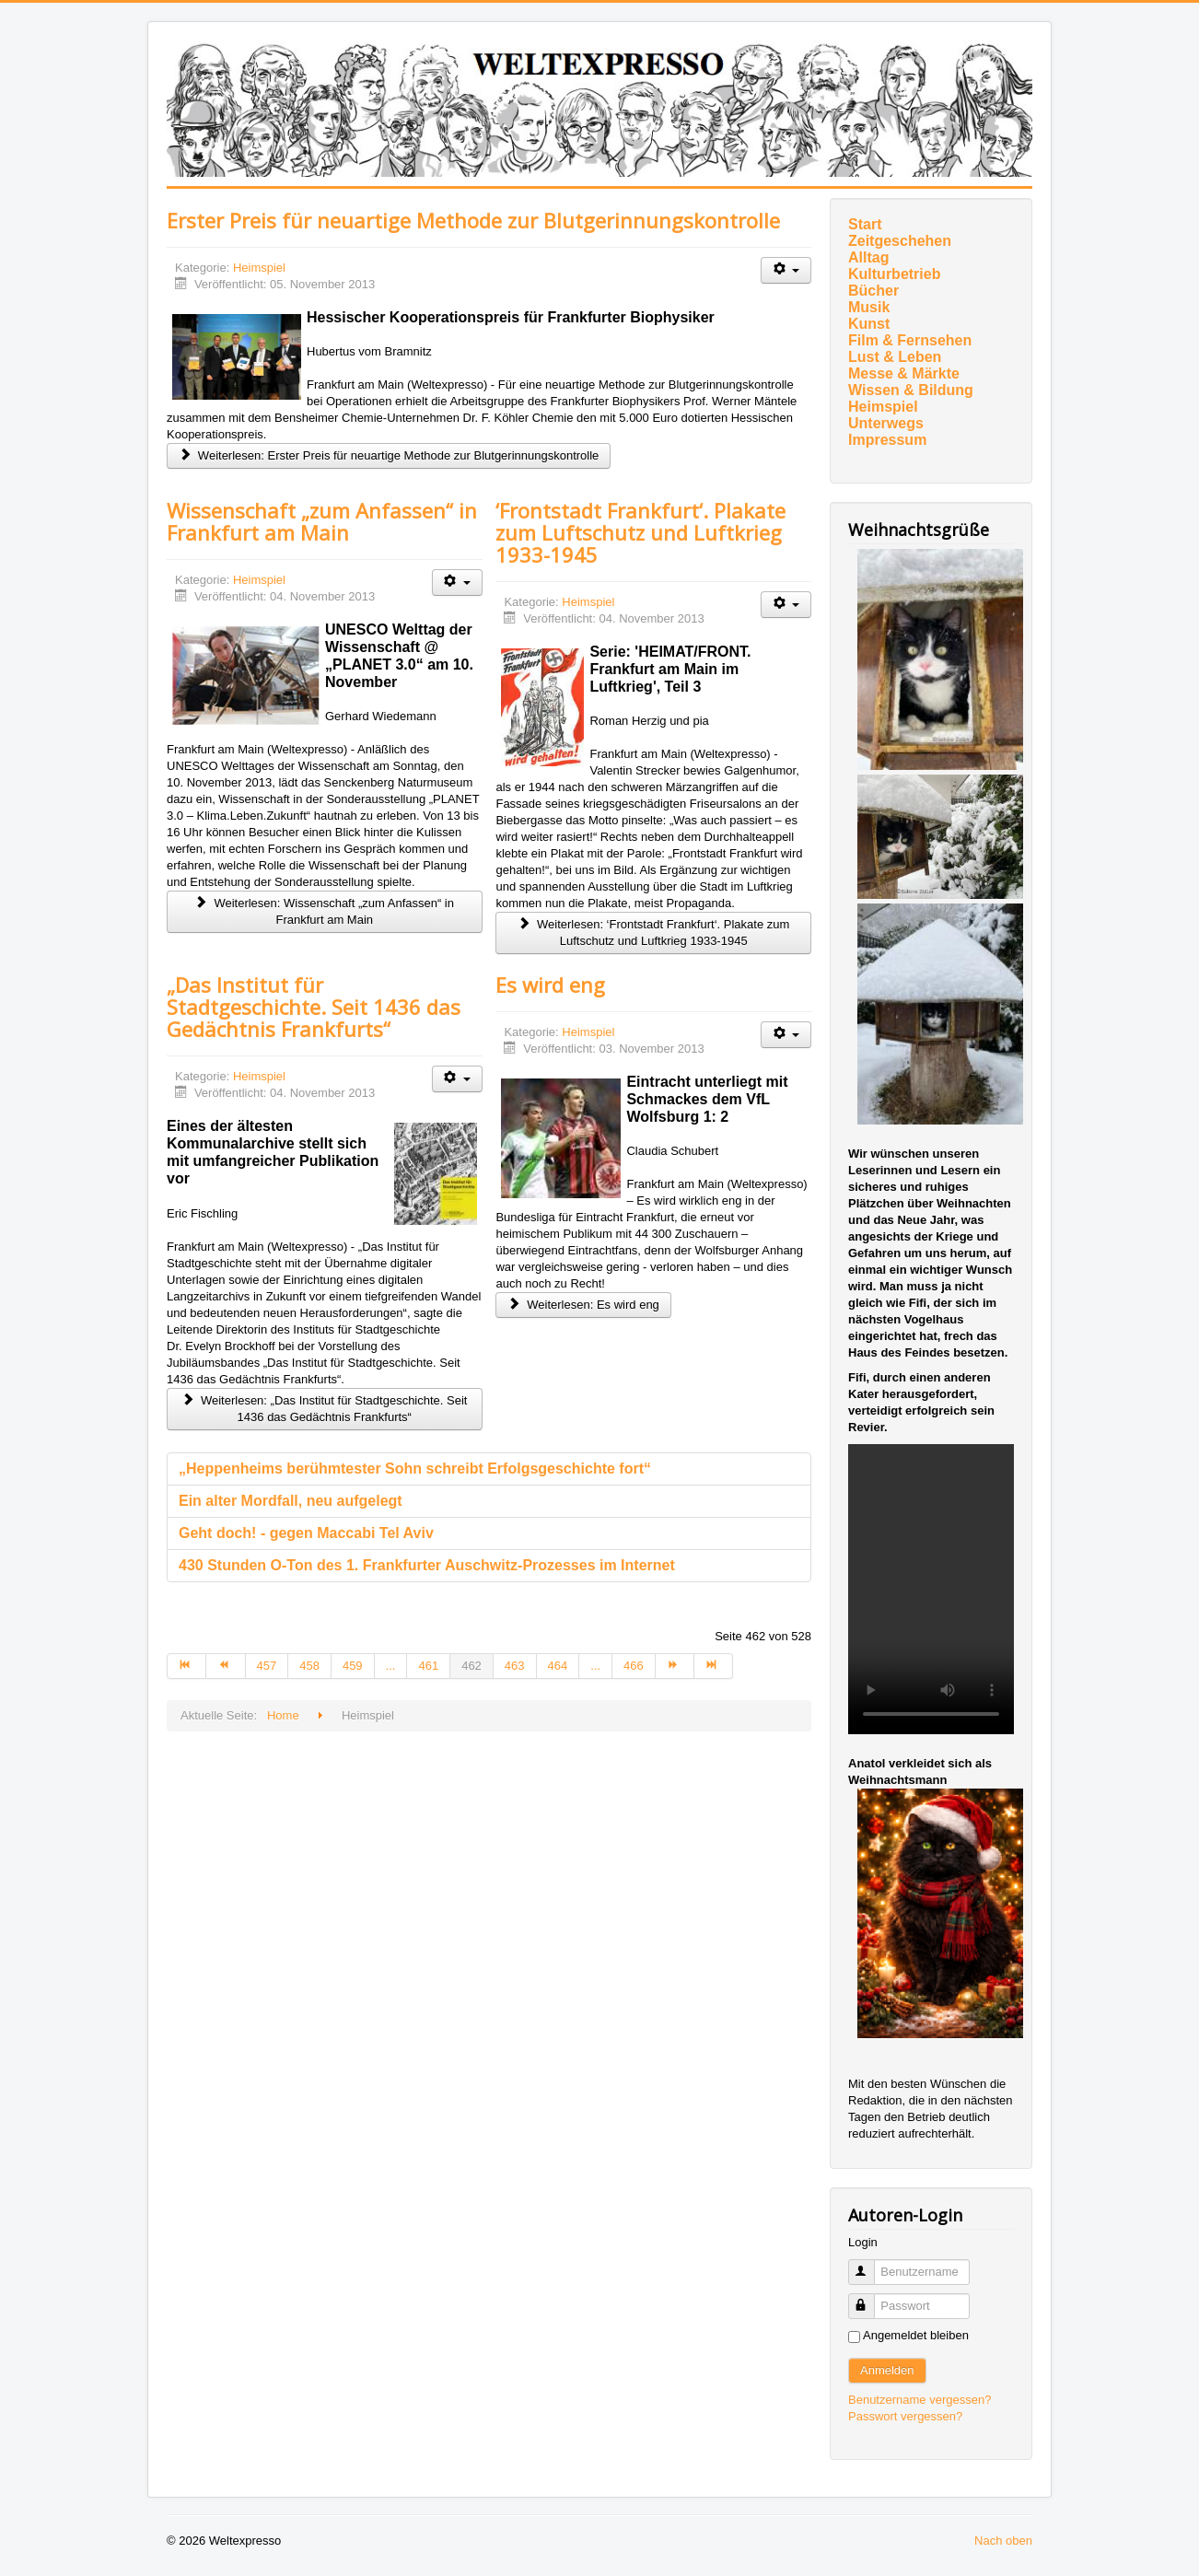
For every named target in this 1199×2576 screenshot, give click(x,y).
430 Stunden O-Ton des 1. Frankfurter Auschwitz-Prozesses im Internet (427, 1565)
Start (864, 224)
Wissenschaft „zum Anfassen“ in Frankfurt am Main (322, 521)
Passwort (869, 2298)
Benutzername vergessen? (919, 2400)
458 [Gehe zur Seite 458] (309, 1666)
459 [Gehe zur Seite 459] (353, 1666)
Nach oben (1003, 2540)
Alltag (868, 257)
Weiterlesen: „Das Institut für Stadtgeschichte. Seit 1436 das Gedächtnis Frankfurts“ (324, 1408)
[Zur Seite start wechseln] (186, 1666)
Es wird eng (550, 984)
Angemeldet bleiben (916, 2335)
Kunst (869, 324)
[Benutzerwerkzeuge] (786, 270)
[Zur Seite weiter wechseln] (675, 1666)
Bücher (873, 290)
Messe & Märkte (904, 373)
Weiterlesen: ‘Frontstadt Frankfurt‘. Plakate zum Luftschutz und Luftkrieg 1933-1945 (653, 932)
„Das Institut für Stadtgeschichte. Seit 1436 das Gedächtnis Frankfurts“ (313, 1007)
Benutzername (869, 2264)
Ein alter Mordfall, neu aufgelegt (290, 1501)
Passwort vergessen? (905, 2416)
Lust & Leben (894, 357)
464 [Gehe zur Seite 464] (558, 1666)
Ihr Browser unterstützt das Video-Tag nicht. (931, 1589)
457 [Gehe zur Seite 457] (267, 1666)
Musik (869, 307)
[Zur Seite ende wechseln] (713, 1666)
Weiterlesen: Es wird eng (582, 1304)
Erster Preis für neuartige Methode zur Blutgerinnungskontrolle (473, 220)
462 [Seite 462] (471, 1666)
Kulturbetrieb (894, 274)
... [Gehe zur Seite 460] (391, 1666)
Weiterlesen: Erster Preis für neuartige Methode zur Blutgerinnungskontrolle (389, 455)
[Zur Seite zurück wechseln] (225, 1666)
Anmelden (887, 2370)
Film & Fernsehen (910, 340)
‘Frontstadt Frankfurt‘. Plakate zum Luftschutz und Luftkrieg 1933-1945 (640, 532)
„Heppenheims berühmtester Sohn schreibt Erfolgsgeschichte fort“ (415, 1468)
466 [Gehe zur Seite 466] (633, 1666)
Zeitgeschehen (899, 241)
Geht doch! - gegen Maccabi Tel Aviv (306, 1533)
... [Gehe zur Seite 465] (595, 1666)
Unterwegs (886, 423)
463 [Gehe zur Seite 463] (515, 1666)
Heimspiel (259, 267)
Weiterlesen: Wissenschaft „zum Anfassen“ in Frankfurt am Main (324, 911)
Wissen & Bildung (910, 390)
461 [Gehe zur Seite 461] (428, 1666)
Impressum (887, 440)
